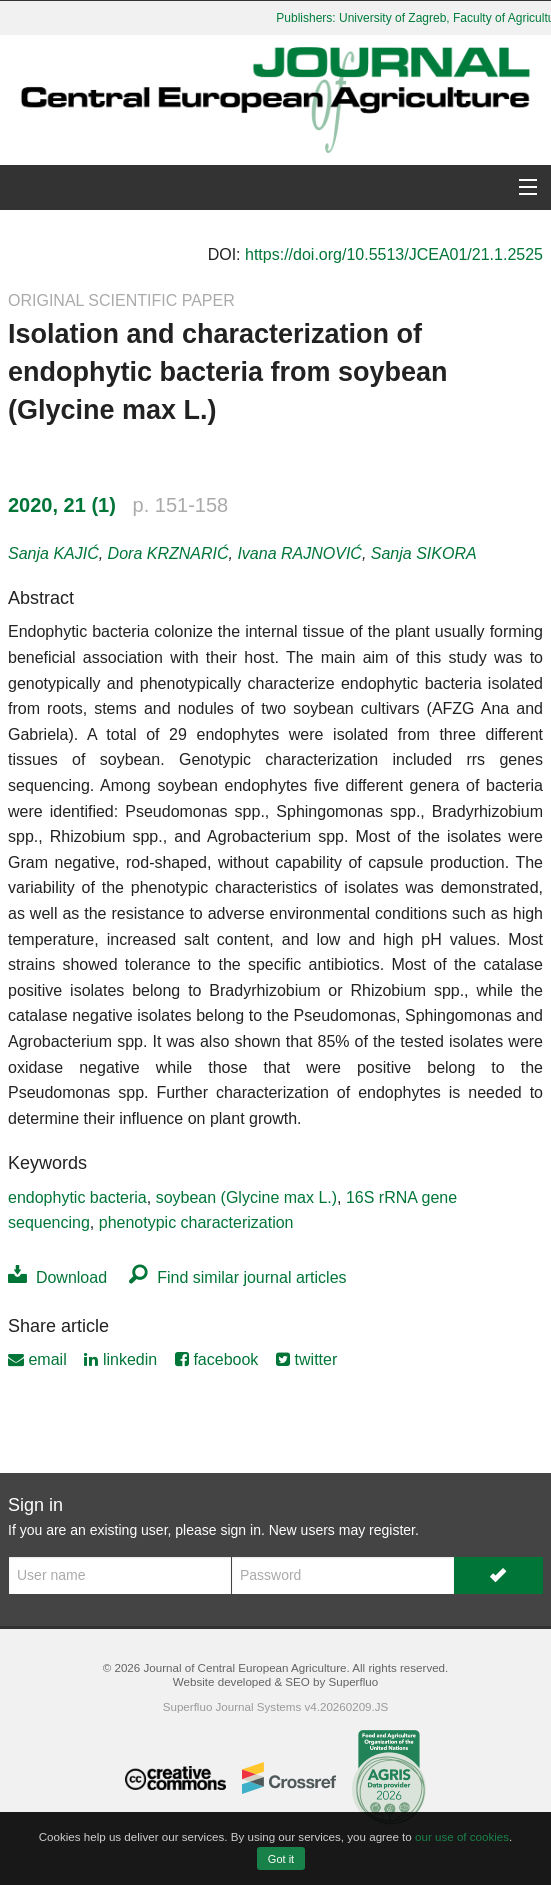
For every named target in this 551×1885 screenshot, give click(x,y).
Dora (168, 553)
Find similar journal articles (237, 1277)
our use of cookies (462, 1836)
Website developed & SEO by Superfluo (275, 1681)
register (392, 1530)
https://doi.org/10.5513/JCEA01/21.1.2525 (394, 254)
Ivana (299, 553)
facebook (216, 1359)
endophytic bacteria (77, 1197)
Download (57, 1277)
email (37, 1359)
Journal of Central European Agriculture (244, 1667)
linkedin (120, 1359)
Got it (281, 1859)
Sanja (53, 553)
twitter (306, 1359)
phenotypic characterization (196, 1222)
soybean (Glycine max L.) (246, 1197)
